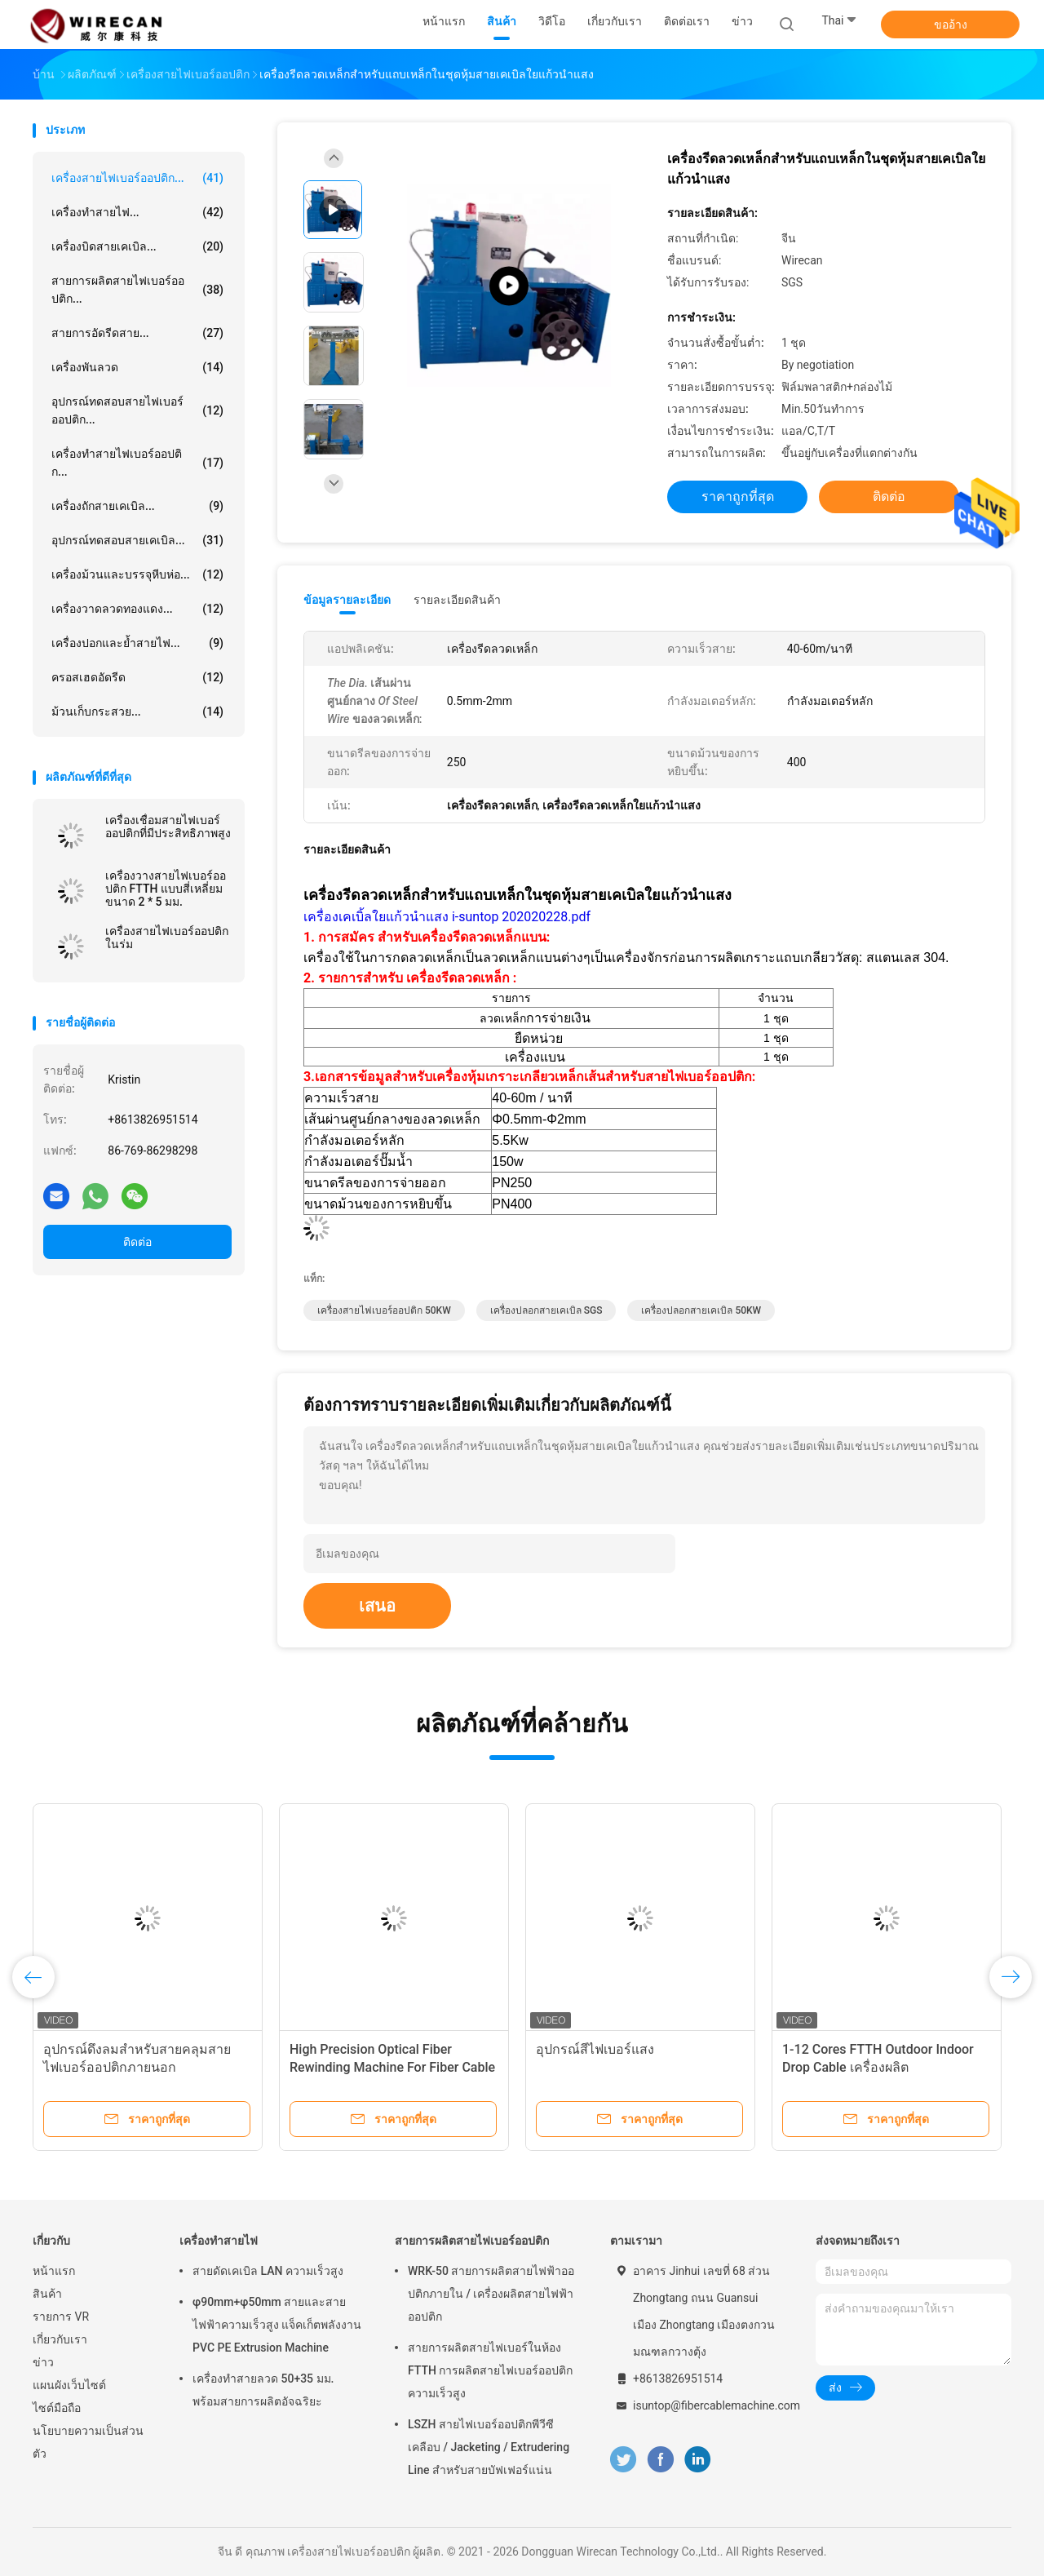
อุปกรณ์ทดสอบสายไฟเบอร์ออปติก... (137, 410)
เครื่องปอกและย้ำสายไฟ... (137, 643)
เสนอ (377, 1606)
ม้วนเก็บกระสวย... (137, 711)
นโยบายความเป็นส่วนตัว (88, 2442)
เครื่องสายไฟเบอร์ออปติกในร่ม (166, 937)
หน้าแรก (54, 2270)
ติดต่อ (137, 1241)
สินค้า (47, 2293)
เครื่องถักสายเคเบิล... (137, 506)
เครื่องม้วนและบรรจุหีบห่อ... (137, 574)
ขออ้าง (950, 24)
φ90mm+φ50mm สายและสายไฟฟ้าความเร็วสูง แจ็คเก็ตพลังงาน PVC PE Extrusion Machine (276, 2324)
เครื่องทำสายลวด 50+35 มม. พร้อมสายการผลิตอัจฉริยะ (263, 2390)
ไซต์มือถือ (57, 2407)
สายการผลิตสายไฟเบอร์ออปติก (472, 2240)
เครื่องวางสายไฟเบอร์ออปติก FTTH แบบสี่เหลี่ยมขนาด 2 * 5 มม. (165, 888)
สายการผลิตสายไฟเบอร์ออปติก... (137, 289)
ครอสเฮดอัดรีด (137, 677)
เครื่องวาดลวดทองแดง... (137, 609)
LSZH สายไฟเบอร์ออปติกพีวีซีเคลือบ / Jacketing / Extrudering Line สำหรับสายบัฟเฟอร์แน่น (488, 2447)
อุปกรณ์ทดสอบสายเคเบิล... (137, 540)
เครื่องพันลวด (137, 367)
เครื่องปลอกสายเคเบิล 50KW (701, 1310)
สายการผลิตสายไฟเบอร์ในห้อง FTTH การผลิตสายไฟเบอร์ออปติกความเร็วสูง (490, 2370)
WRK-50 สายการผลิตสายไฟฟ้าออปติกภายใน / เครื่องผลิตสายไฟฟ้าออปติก (491, 2293)
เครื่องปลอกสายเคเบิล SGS (546, 1310)
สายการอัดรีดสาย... (137, 333)
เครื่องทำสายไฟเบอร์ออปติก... (137, 462)
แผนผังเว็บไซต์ (69, 2385)
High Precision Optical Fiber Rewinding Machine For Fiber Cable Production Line (392, 2067)
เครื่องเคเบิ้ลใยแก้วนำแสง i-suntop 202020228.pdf (447, 916)
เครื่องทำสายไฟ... (137, 212)
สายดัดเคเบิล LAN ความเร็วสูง (267, 2270)
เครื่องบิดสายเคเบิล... (137, 246)
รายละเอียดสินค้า (457, 599)
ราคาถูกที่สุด (737, 496)
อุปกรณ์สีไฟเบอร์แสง (595, 2049)
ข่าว (43, 2362)
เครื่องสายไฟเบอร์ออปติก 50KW (384, 1310)
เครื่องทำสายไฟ (218, 2240)
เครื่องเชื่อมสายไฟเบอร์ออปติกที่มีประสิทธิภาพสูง (168, 827)
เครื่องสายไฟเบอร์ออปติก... (137, 178)
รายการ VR (61, 2316)
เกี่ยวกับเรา (60, 2339)
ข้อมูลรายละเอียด (347, 599)
